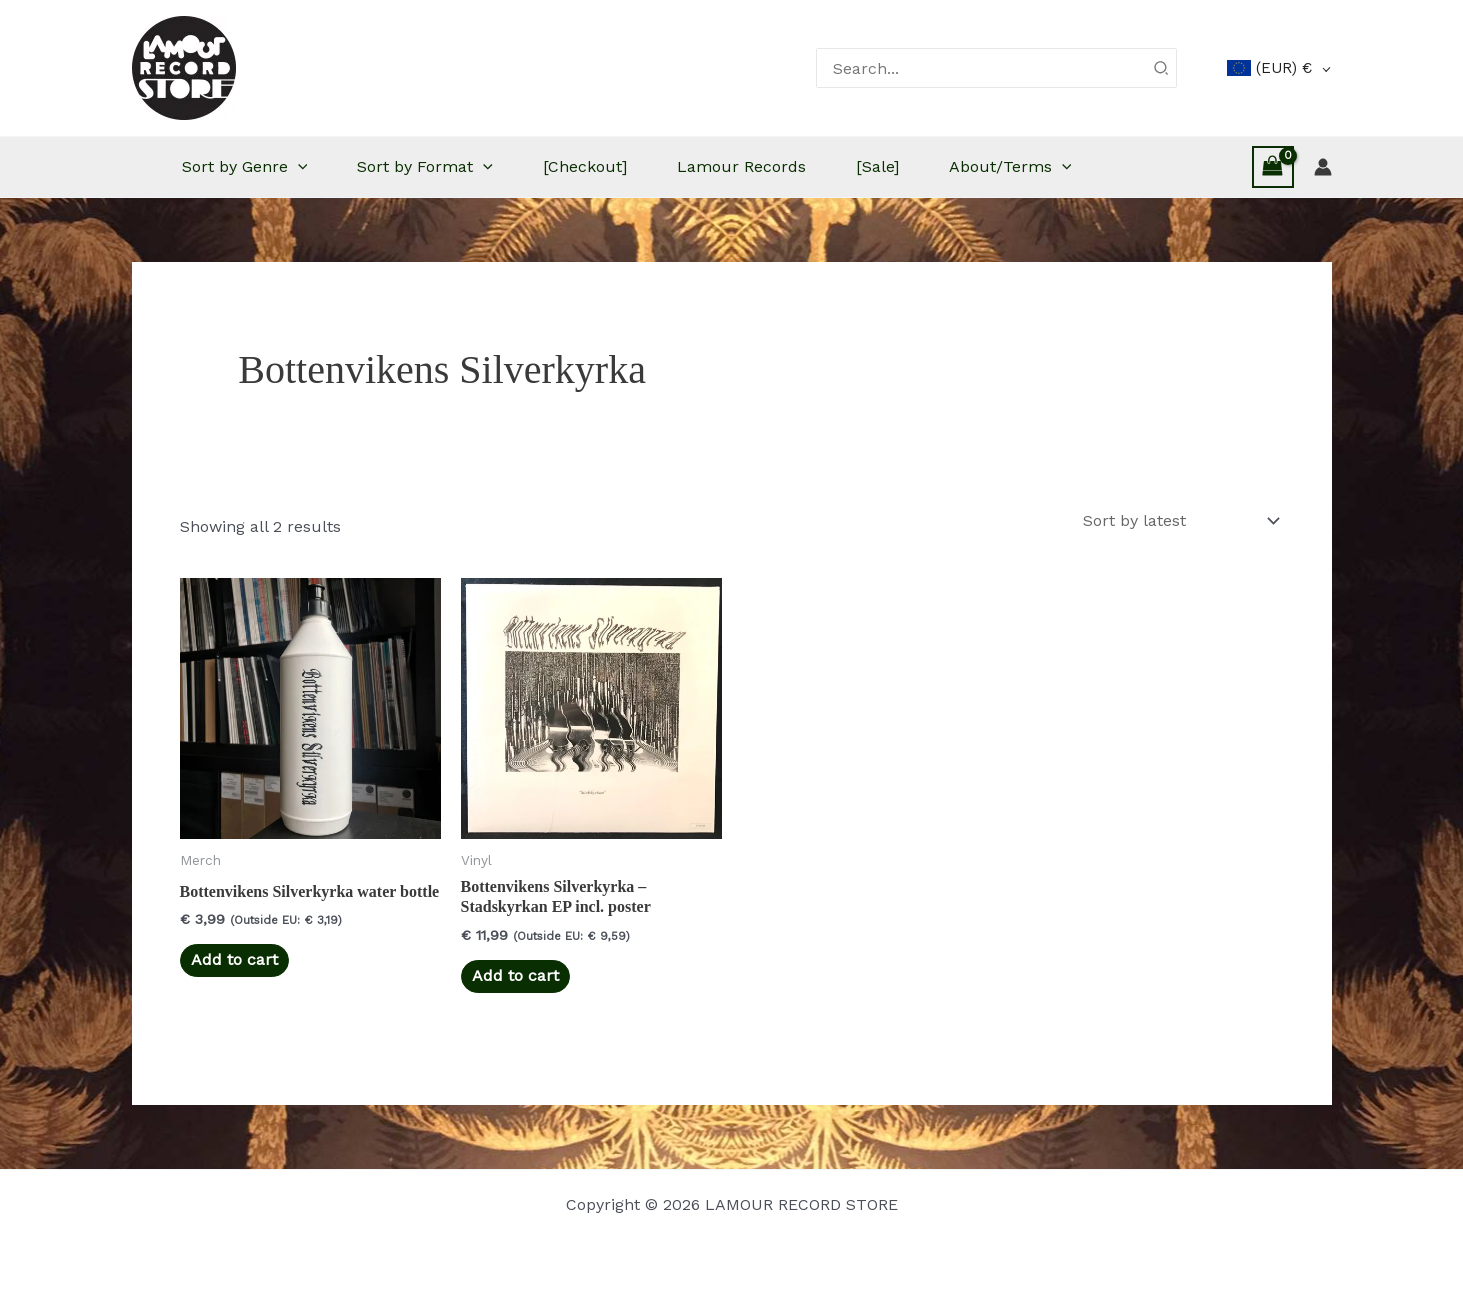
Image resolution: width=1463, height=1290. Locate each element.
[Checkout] (585, 166)
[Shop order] (1179, 520)
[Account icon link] (1323, 167)
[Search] (1162, 68)
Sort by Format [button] (425, 167)
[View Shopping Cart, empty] (1273, 166)
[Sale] (877, 166)
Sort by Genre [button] (245, 167)
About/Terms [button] (1010, 167)
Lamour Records (741, 166)
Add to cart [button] (234, 959)
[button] (298, 167)
